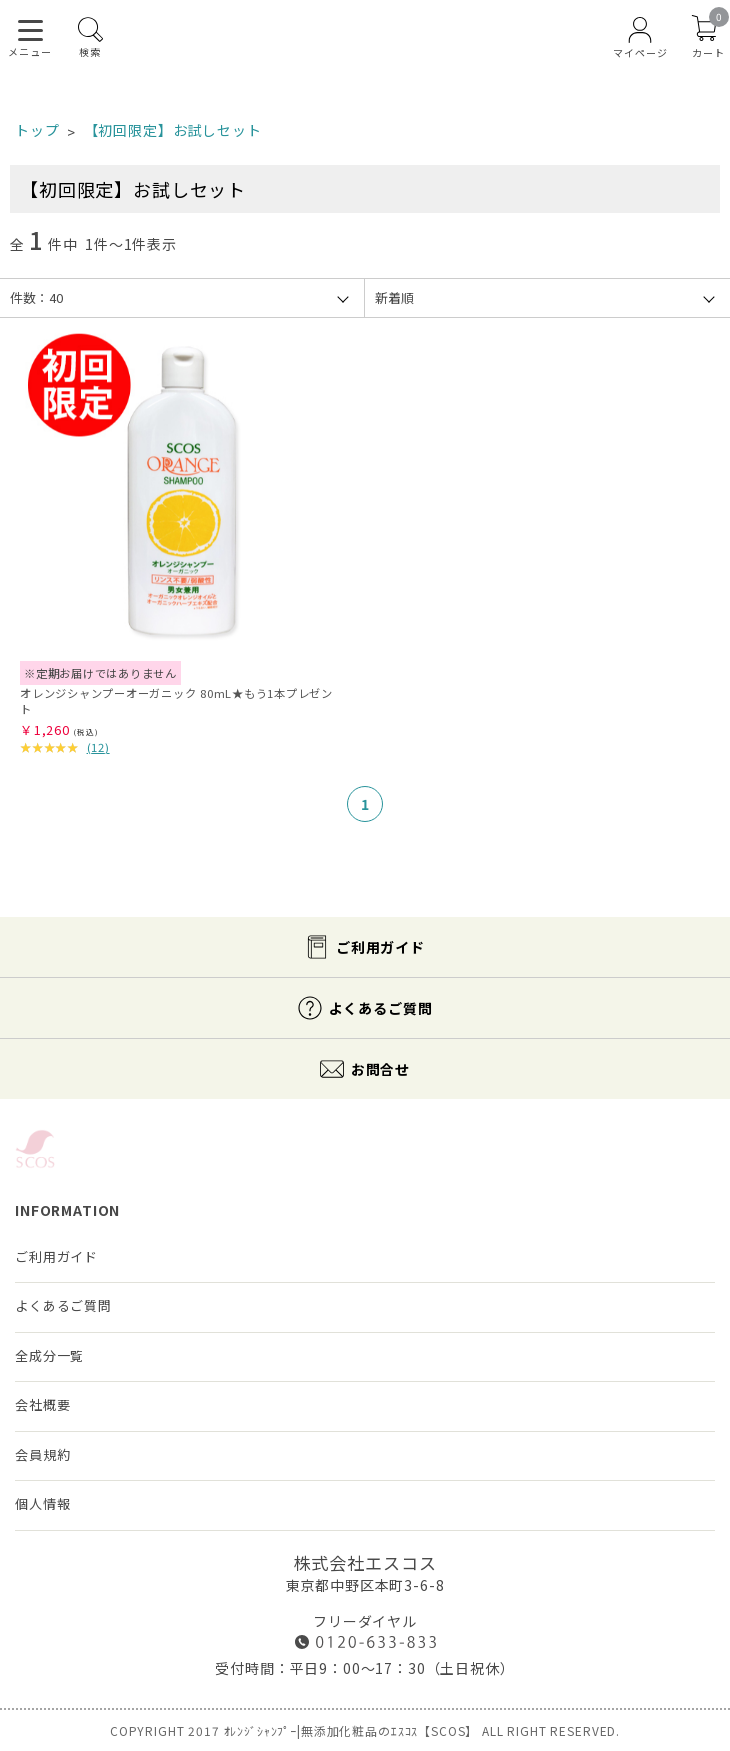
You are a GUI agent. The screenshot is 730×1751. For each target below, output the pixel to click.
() (98, 747)
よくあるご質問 (381, 1008)
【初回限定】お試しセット (173, 130)
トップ (37, 130)
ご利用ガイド (380, 947)
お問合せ (380, 1069)
